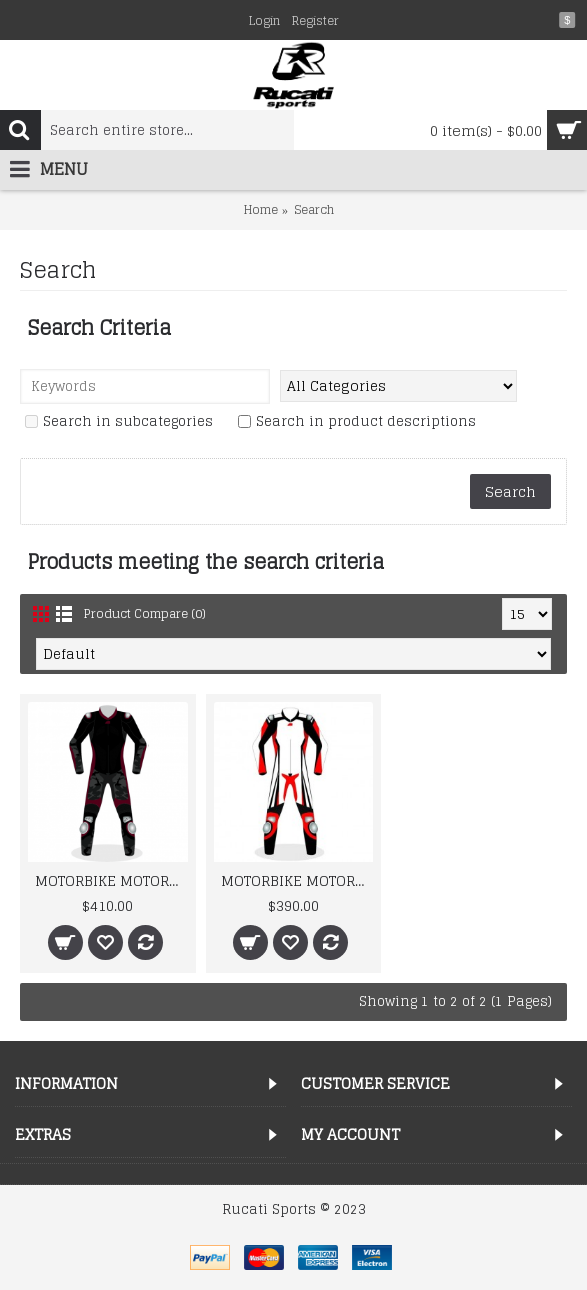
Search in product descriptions (357, 422)
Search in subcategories (119, 422)
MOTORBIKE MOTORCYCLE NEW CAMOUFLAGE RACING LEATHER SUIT (111, 880)
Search (314, 209)
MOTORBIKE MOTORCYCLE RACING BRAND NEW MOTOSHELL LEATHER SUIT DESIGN (297, 880)
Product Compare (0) (145, 613)
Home (261, 209)
